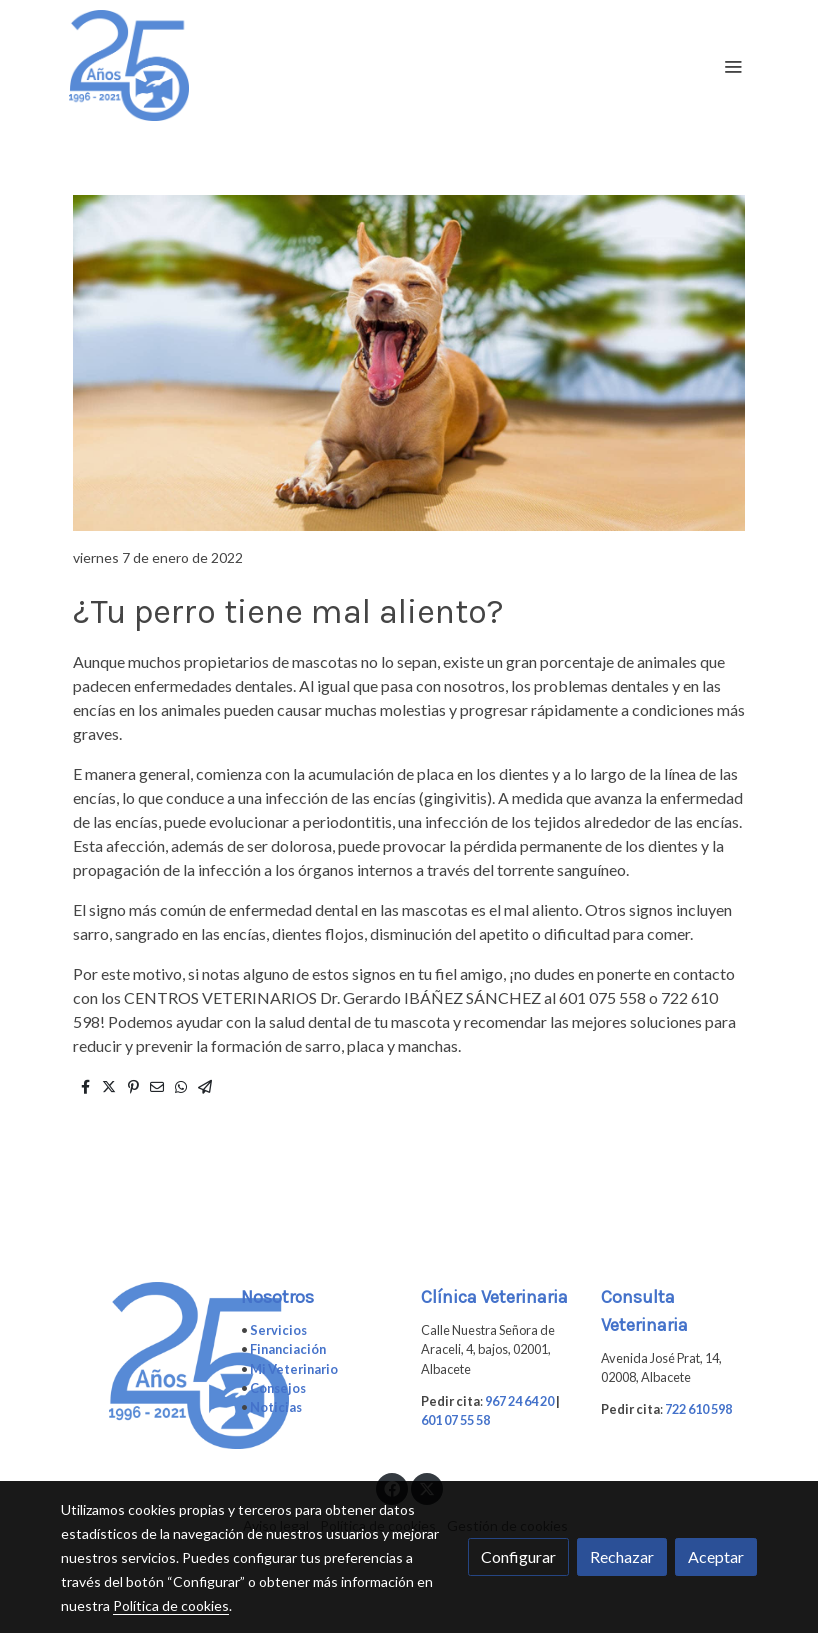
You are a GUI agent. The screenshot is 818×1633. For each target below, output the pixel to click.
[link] (129, 65)
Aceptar (716, 1556)
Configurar (518, 1556)
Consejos (278, 1388)
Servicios (278, 1330)
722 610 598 (698, 1409)
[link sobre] (139, 1365)
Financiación (288, 1349)
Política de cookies (171, 1605)
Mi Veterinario (294, 1369)
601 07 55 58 (455, 1420)
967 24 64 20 (519, 1401)
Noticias (276, 1407)
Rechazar (622, 1556)
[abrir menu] (733, 66)
